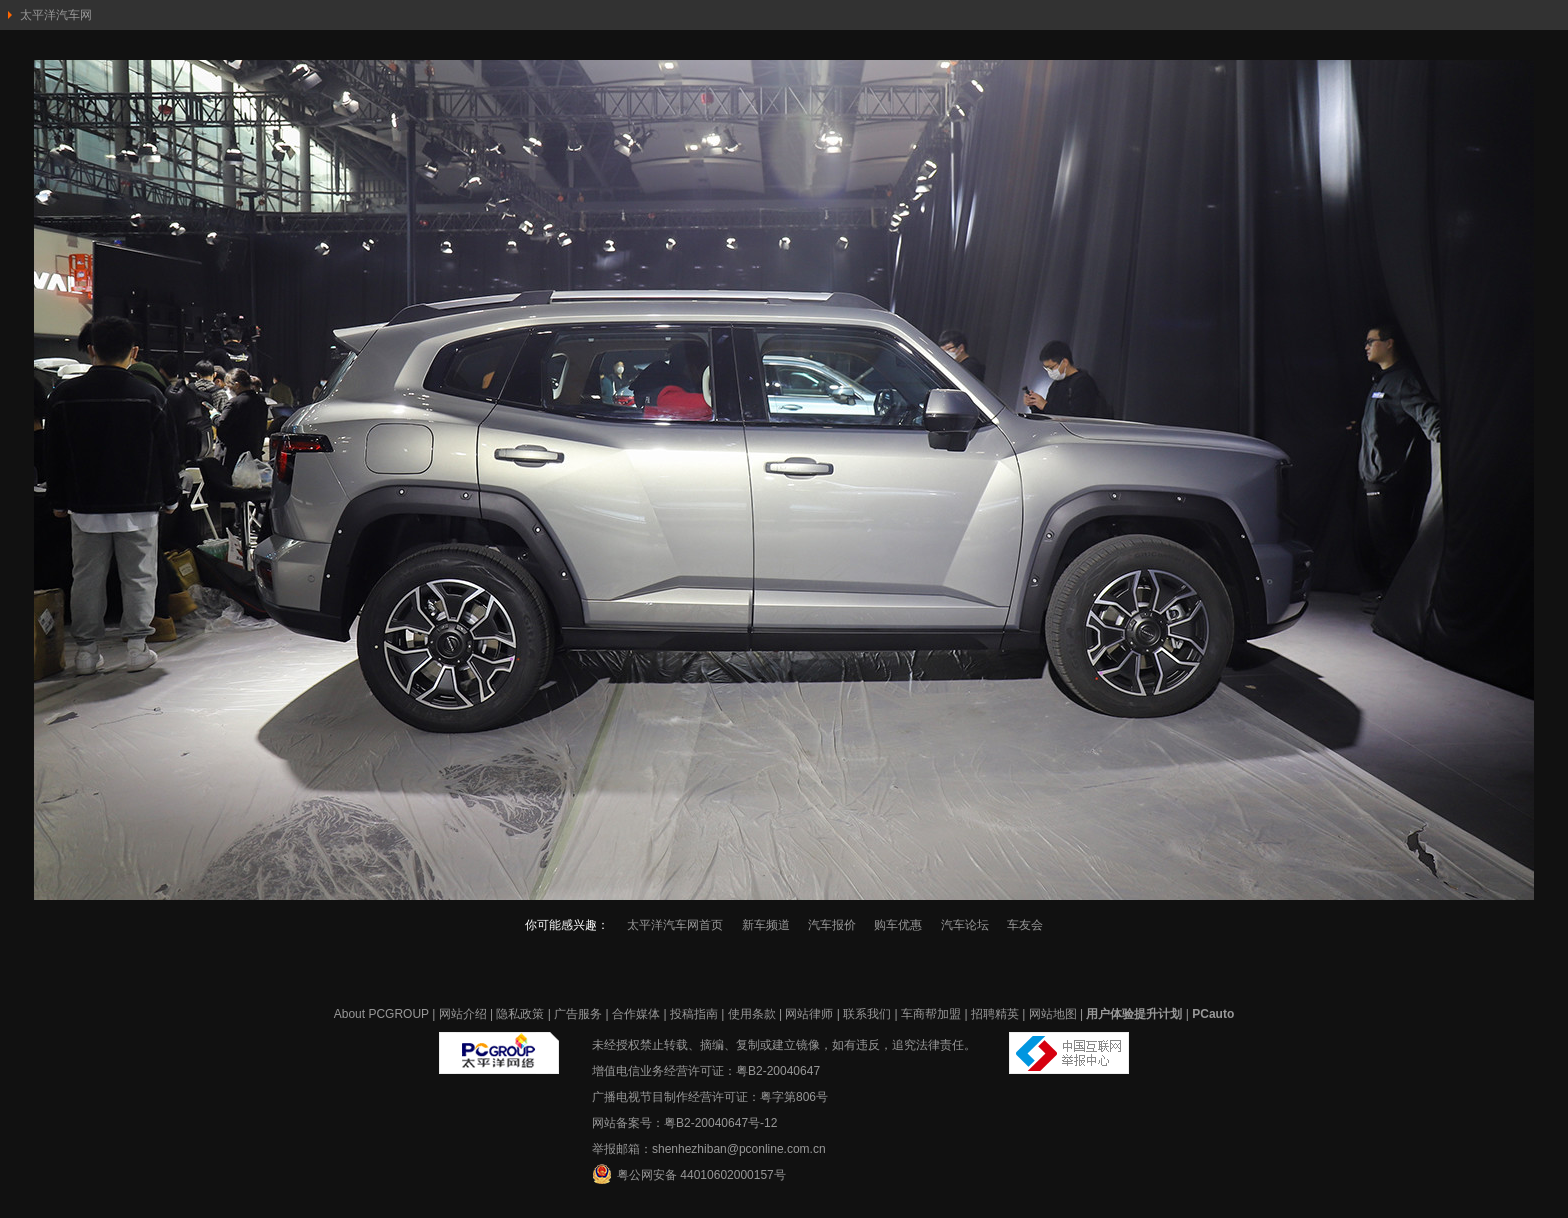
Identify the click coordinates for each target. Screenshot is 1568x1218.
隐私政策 (520, 1014)
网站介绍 (463, 1014)
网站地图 (1053, 1014)
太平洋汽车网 (56, 15)
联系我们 (867, 1014)
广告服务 (578, 1014)
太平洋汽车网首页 (675, 925)
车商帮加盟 (931, 1014)
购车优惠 (898, 925)
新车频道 (766, 925)
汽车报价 (832, 925)
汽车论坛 (965, 925)
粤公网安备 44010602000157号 (689, 1174)
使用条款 (752, 1014)
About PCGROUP (381, 1014)
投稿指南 (694, 1014)
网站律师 (809, 1014)
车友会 (1025, 925)
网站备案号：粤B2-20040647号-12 (684, 1123)
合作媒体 (636, 1014)
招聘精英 (995, 1014)
